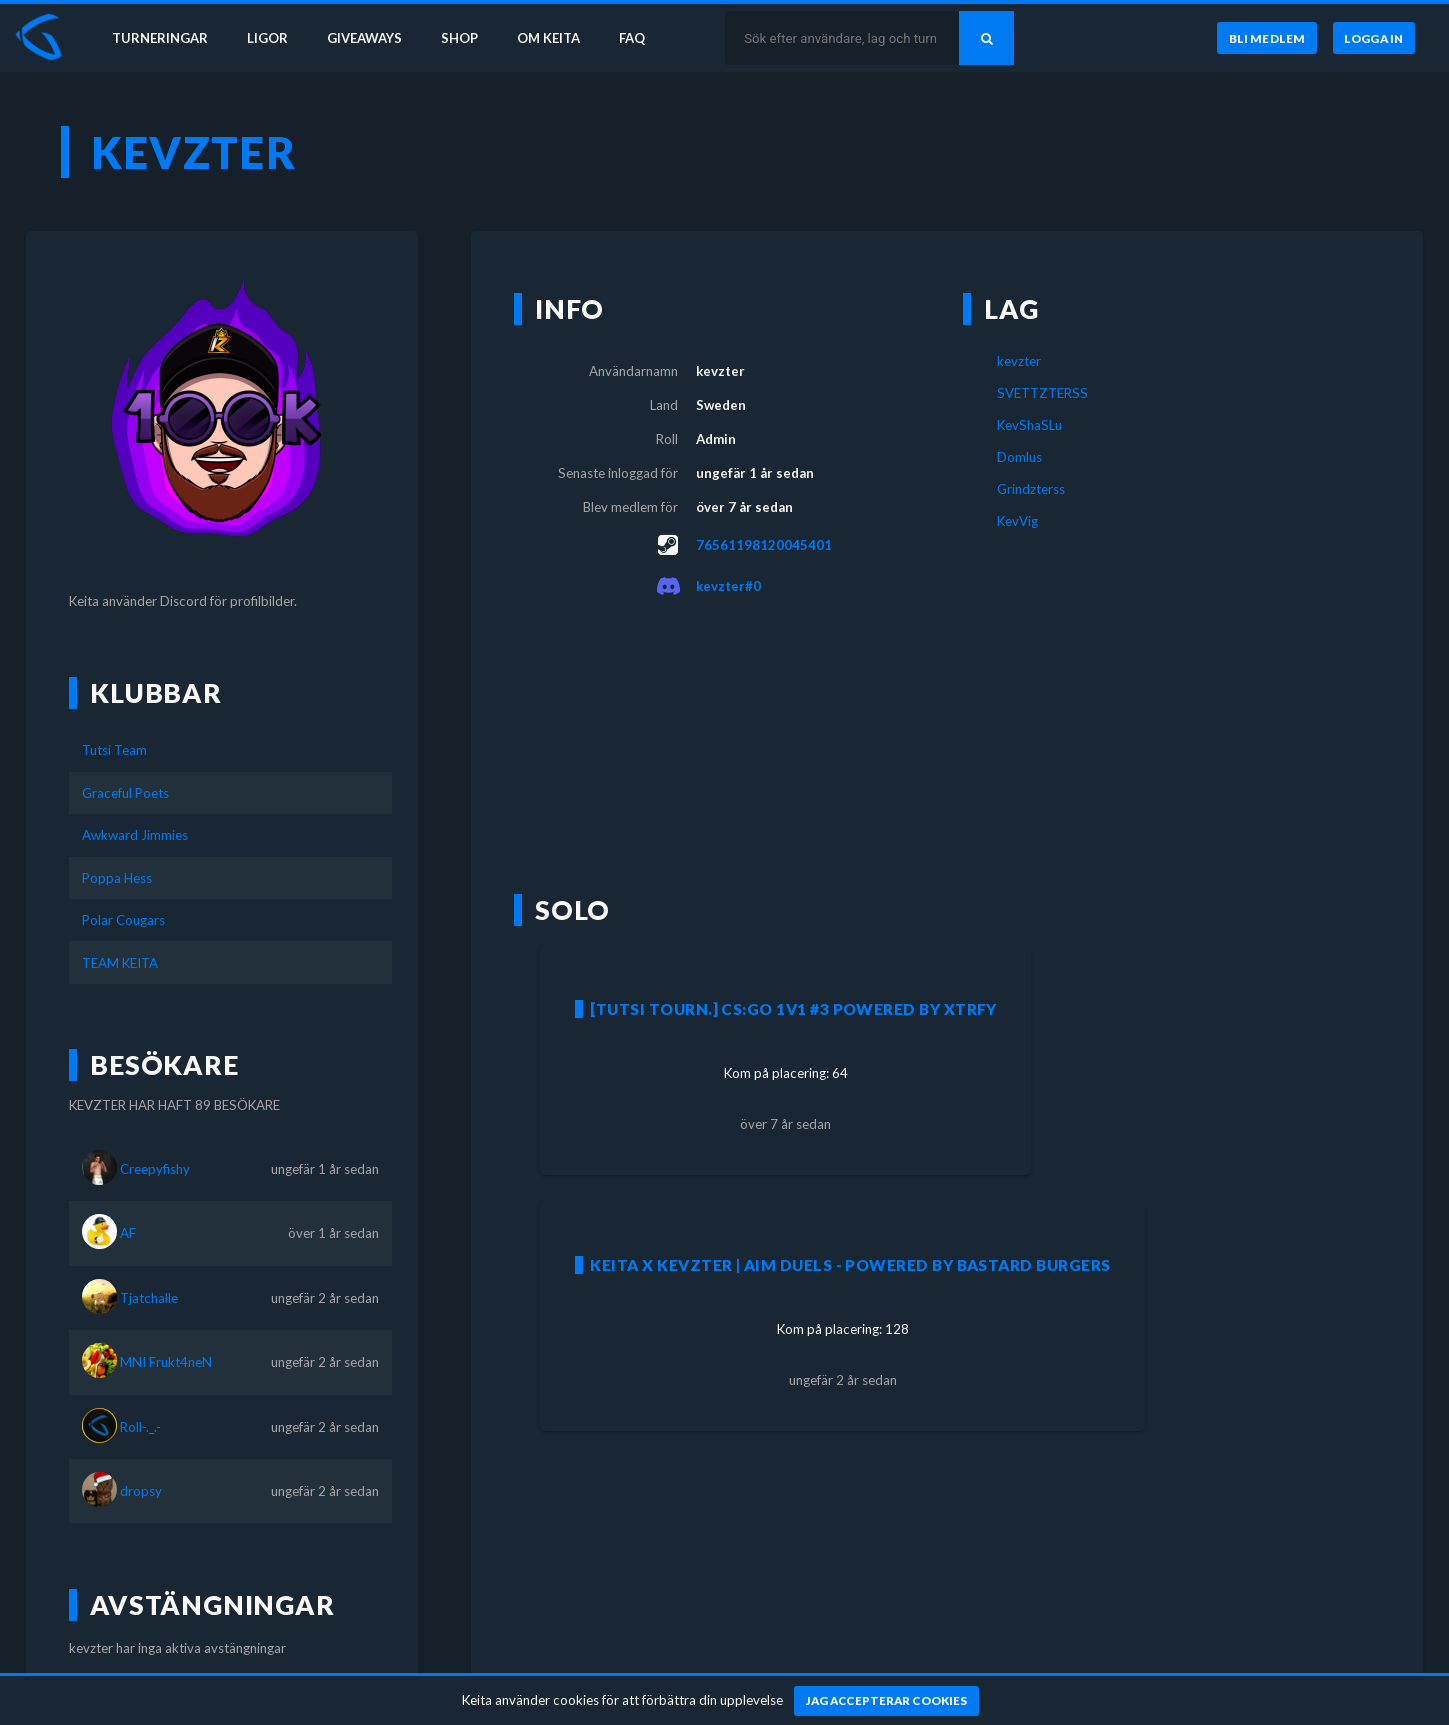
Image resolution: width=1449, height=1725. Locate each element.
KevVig (1017, 521)
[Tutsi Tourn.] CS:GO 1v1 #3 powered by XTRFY (793, 1009)
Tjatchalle (149, 1298)
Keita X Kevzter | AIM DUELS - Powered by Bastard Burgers (850, 1265)
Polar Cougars (123, 920)
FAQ (642, 38)
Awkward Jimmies (135, 835)
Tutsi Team (114, 750)
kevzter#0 (728, 586)
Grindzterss (1031, 489)
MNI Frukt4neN (166, 1362)
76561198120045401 (764, 545)
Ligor (270, 38)
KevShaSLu (1029, 425)
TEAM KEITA (120, 963)
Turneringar (162, 38)
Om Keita (556, 38)
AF (128, 1233)
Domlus (1019, 457)
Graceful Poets (125, 793)
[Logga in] (1374, 39)
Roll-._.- (140, 1427)
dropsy (141, 1491)
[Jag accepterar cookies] (886, 1701)
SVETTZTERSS (1042, 393)
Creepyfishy (155, 1169)
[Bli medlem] (1266, 39)
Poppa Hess (117, 878)
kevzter (1019, 361)
